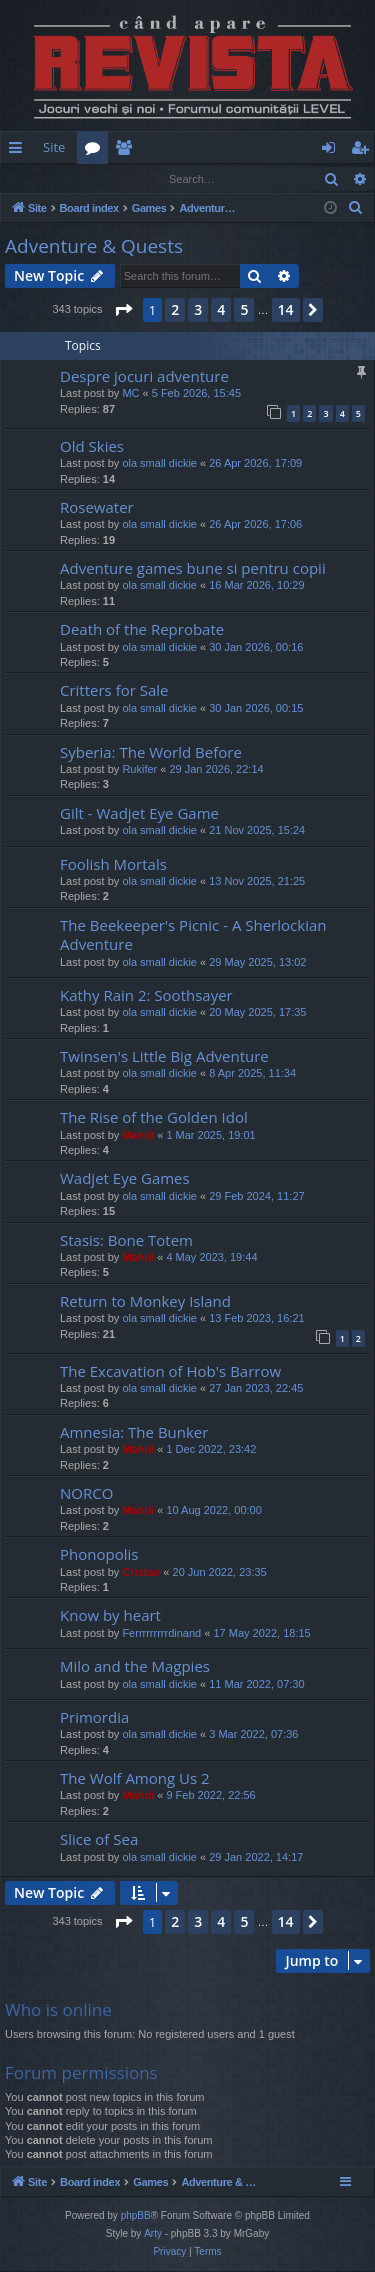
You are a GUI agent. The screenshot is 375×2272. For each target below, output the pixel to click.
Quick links (19, 151)
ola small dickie (159, 464)
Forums (96, 151)
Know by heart (110, 1616)
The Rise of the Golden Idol (154, 1118)
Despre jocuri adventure (144, 377)
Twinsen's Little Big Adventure (164, 1057)
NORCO (86, 1494)
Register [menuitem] (364, 151)
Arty (153, 2234)
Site (54, 147)
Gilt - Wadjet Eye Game (139, 814)
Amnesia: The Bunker (134, 1433)
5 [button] (244, 310)
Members (127, 151)
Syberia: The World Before (151, 753)
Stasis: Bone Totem (126, 1241)
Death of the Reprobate (142, 630)
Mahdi (138, 1136)
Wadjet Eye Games (125, 1179)
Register (99, 178)
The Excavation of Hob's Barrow (170, 1372)
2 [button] (175, 310)
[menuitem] (238, 147)
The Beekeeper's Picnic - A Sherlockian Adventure (193, 935)
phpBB (136, 2216)
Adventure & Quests (94, 247)
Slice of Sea (99, 1840)
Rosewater (97, 508)
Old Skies (92, 447)
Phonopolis (99, 1555)
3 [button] (198, 310)
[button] (123, 311)
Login (33, 178)
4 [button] (221, 310)
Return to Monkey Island (145, 1302)
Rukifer (139, 770)
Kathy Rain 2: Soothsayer (146, 996)
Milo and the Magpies (135, 1667)
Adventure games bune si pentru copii (193, 569)
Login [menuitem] (332, 151)
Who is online (58, 2010)
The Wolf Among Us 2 (135, 1779)
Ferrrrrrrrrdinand (161, 1634)
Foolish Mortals (113, 865)
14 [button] (286, 310)
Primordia (94, 1718)
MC (130, 394)
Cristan (141, 1573)
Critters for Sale (114, 691)
